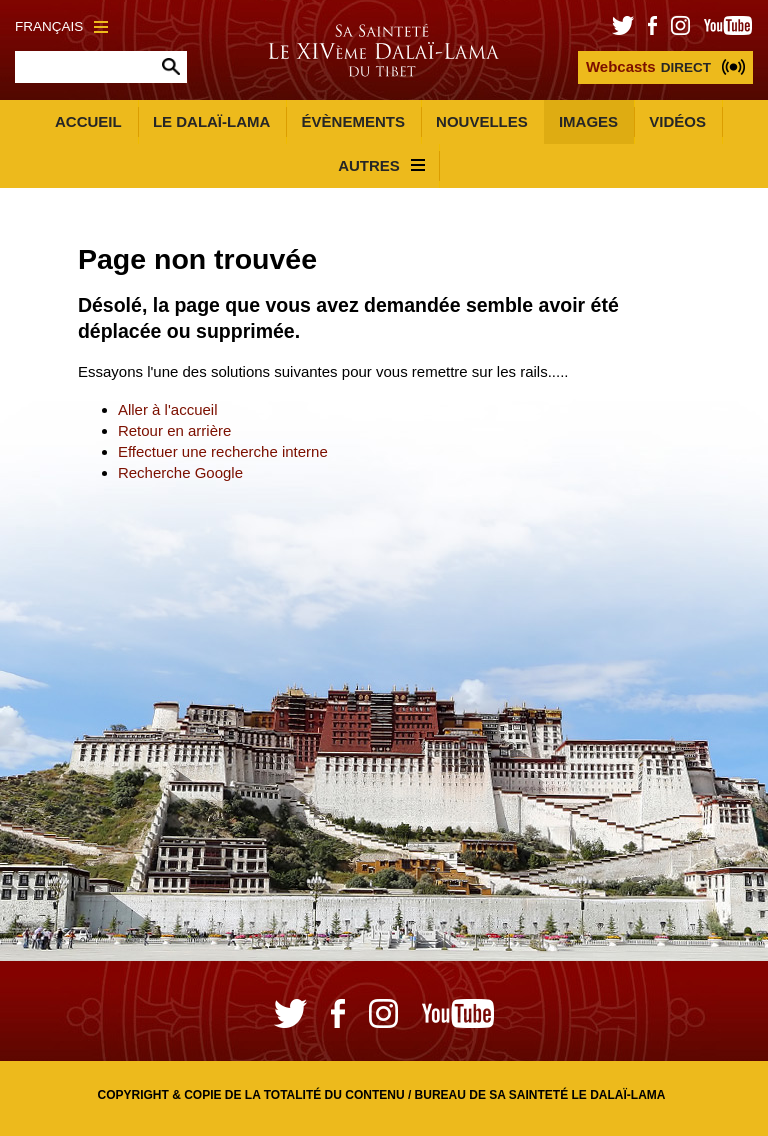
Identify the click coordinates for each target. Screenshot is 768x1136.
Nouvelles (482, 121)
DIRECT (648, 66)
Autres (381, 165)
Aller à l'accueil (168, 409)
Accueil (88, 121)
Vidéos (677, 121)
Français (61, 26)
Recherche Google (180, 472)
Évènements (353, 121)
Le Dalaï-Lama (211, 121)
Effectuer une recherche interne (223, 451)
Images (588, 121)
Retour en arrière (174, 430)
